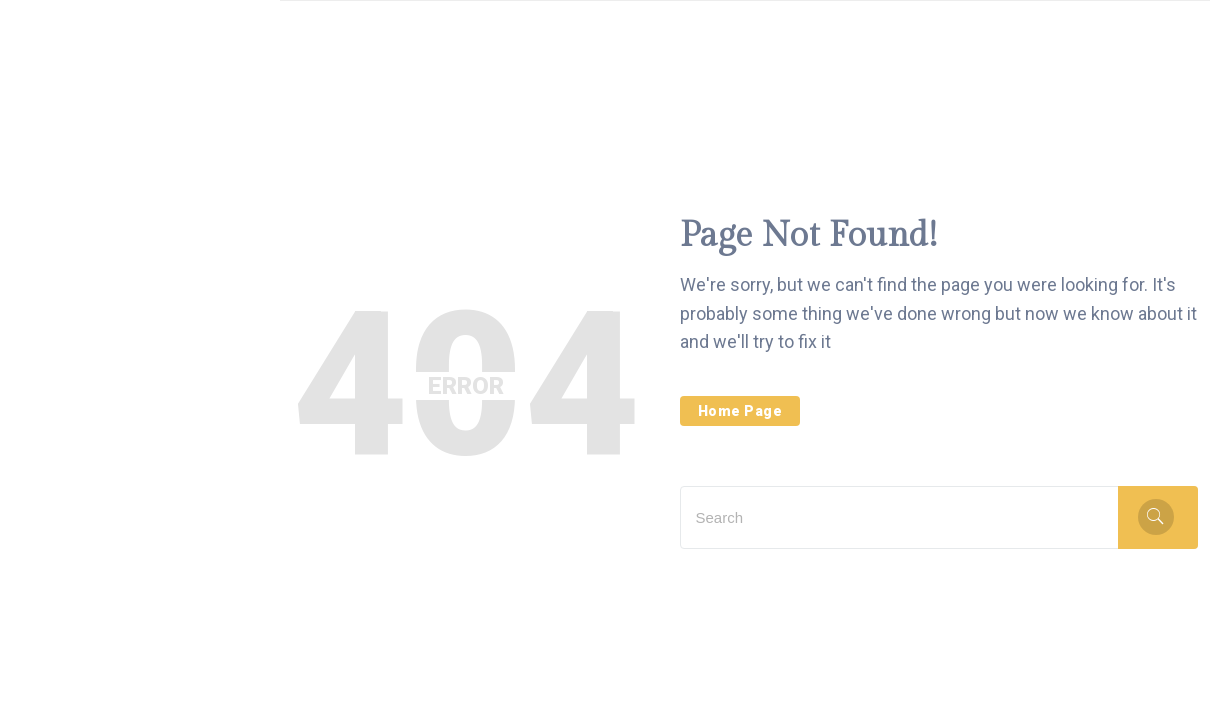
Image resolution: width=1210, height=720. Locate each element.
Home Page (740, 411)
